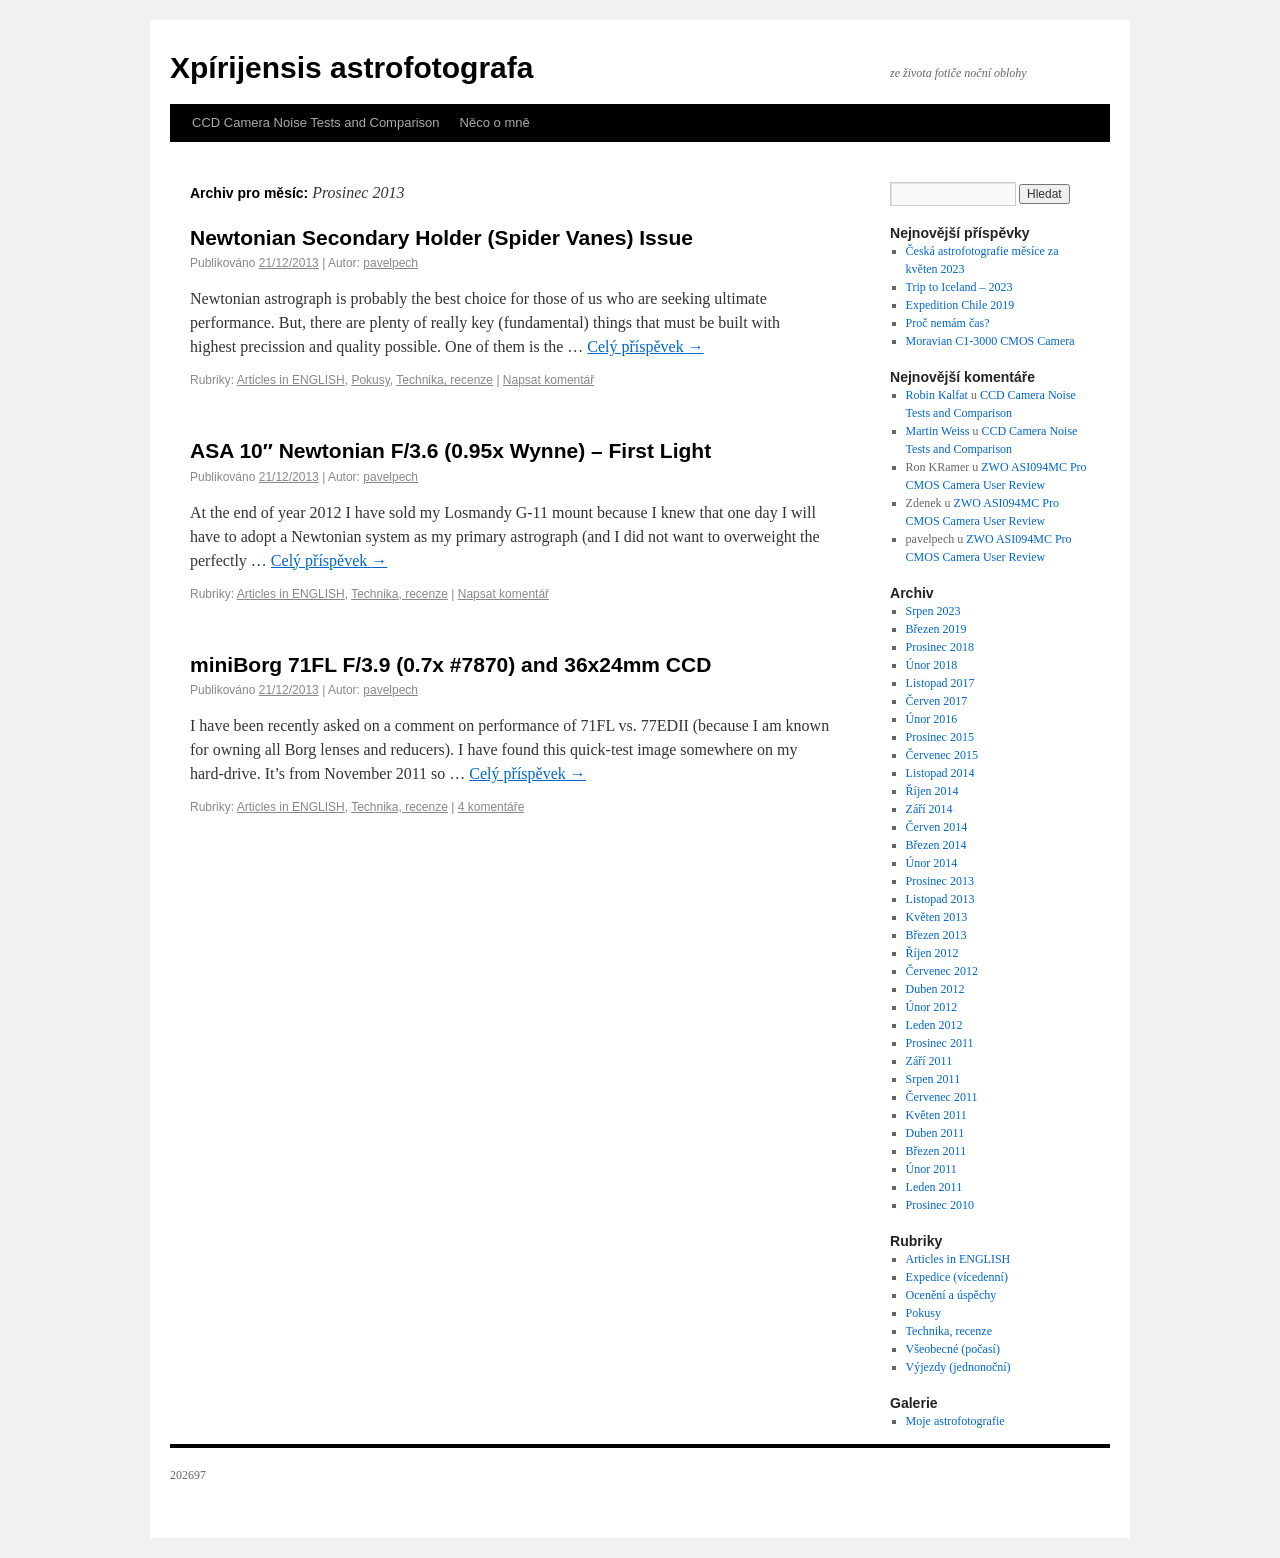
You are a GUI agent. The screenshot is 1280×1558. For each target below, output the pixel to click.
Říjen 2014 (932, 791)
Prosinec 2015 (940, 737)
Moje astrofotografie (955, 1421)
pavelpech (390, 263)
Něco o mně (495, 122)
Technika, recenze (444, 380)
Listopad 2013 (940, 899)
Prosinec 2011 (940, 1043)
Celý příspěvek (645, 346)
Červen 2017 (937, 701)
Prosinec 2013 (940, 881)
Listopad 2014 (940, 773)
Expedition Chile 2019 (960, 305)
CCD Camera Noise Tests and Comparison (316, 122)
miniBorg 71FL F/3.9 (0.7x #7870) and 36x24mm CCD (450, 664)
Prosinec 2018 (940, 647)
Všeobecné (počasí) (953, 1349)
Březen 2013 (936, 935)
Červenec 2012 (942, 971)
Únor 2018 (932, 665)
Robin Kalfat (937, 395)
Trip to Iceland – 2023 (959, 287)
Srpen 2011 (933, 1079)
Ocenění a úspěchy (951, 1295)
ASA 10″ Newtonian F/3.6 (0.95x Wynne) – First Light (450, 450)
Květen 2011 (936, 1115)
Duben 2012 (935, 989)
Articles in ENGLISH (291, 380)
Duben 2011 (935, 1133)
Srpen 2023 (933, 611)
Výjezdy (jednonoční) (958, 1367)
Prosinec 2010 (940, 1205)
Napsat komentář (548, 380)
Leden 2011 (934, 1187)
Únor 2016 (932, 719)
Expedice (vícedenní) (957, 1277)
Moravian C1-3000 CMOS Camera (990, 341)
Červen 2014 (937, 827)
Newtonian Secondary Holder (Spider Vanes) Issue (441, 237)
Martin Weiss (938, 431)
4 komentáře (491, 807)
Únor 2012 (932, 1007)
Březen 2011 (936, 1151)
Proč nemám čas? (948, 323)
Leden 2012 (934, 1025)
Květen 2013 (937, 917)
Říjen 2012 (932, 953)
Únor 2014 (932, 863)
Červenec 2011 (942, 1097)
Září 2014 (929, 809)
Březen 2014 (936, 845)
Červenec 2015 (942, 755)
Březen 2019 (936, 629)
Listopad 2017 (940, 683)
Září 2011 (929, 1061)
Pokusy (370, 380)
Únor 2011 (931, 1169)
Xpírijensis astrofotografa (351, 67)
